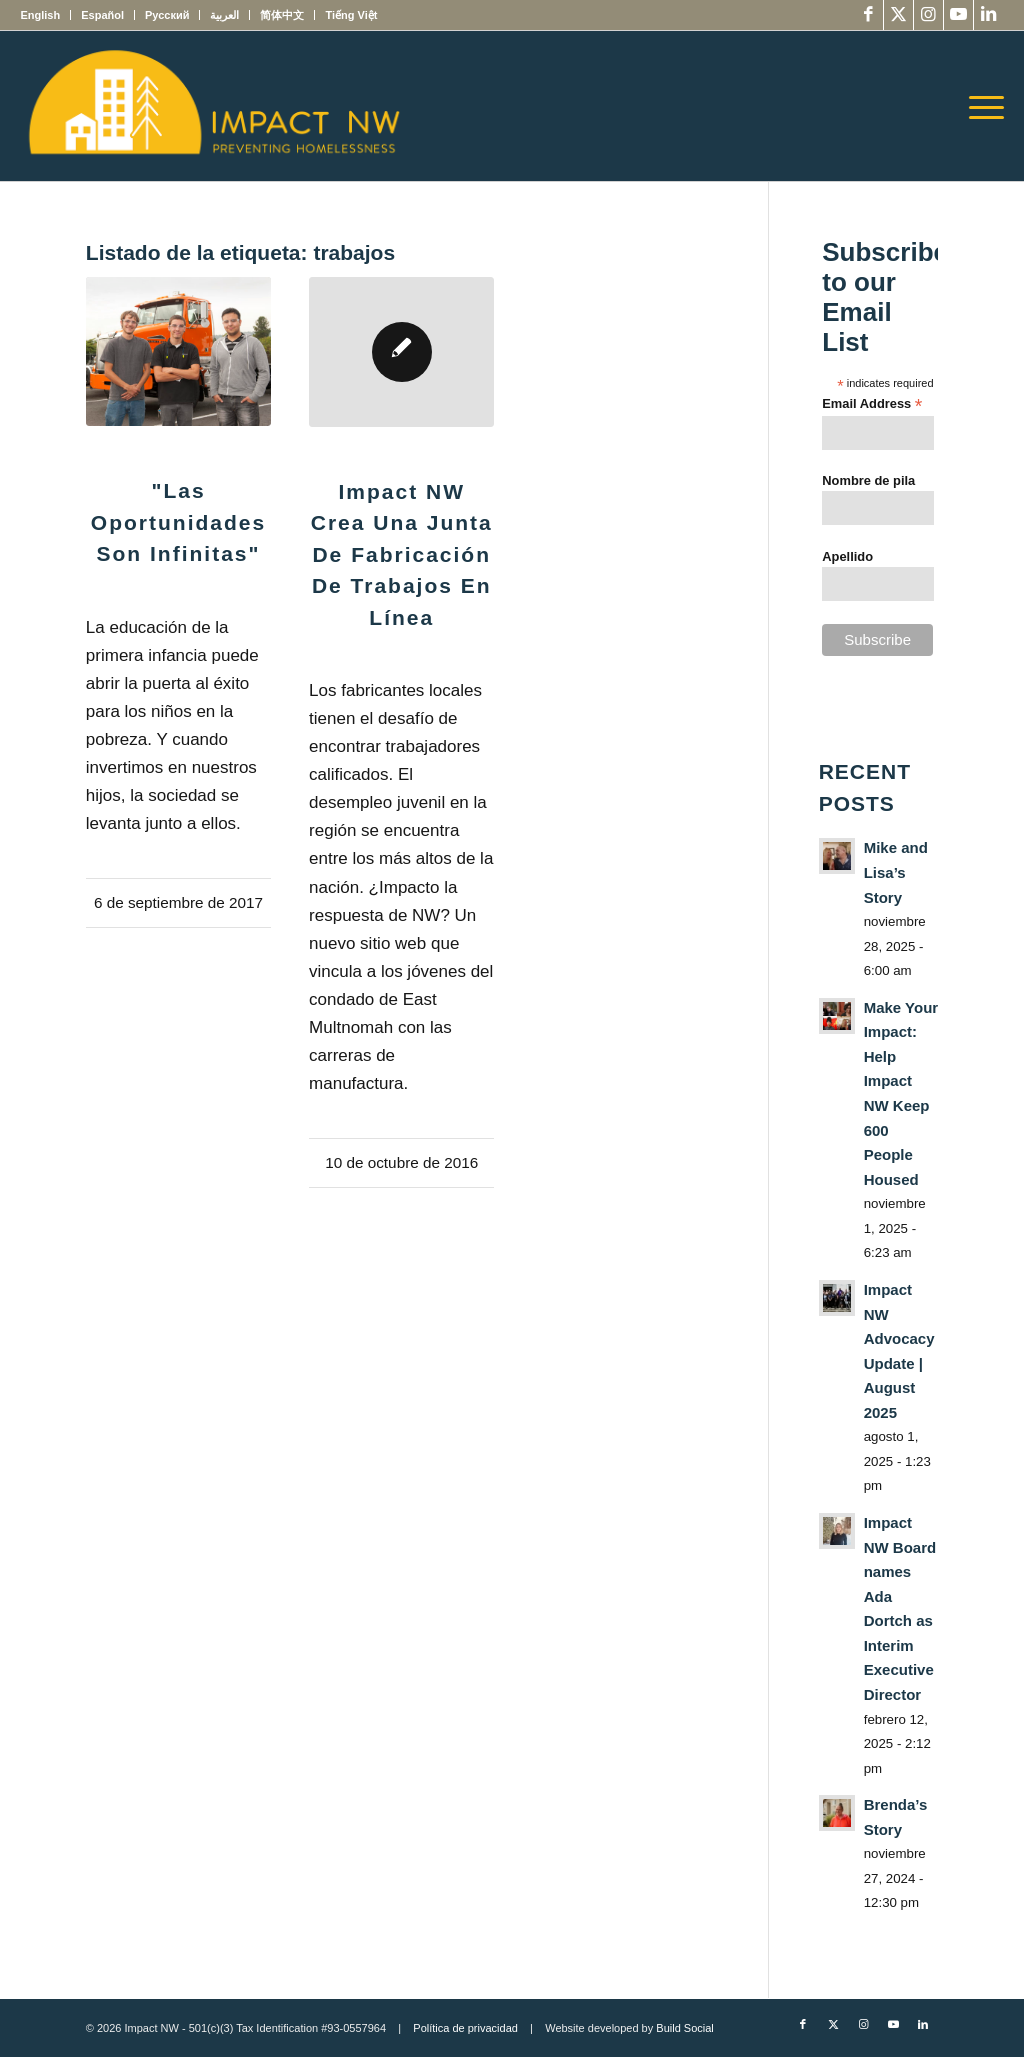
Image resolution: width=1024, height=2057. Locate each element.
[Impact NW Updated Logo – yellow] (213, 106)
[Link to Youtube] (958, 15)
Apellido (847, 556)
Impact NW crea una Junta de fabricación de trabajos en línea (402, 554)
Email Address (872, 404)
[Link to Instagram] (928, 15)
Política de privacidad (465, 2028)
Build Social (684, 2028)
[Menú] (980, 106)
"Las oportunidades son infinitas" (178, 522)
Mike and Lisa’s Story (896, 872)
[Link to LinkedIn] (989, 15)
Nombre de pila (868, 480)
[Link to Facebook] (868, 15)
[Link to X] (898, 15)
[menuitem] (45, 15)
